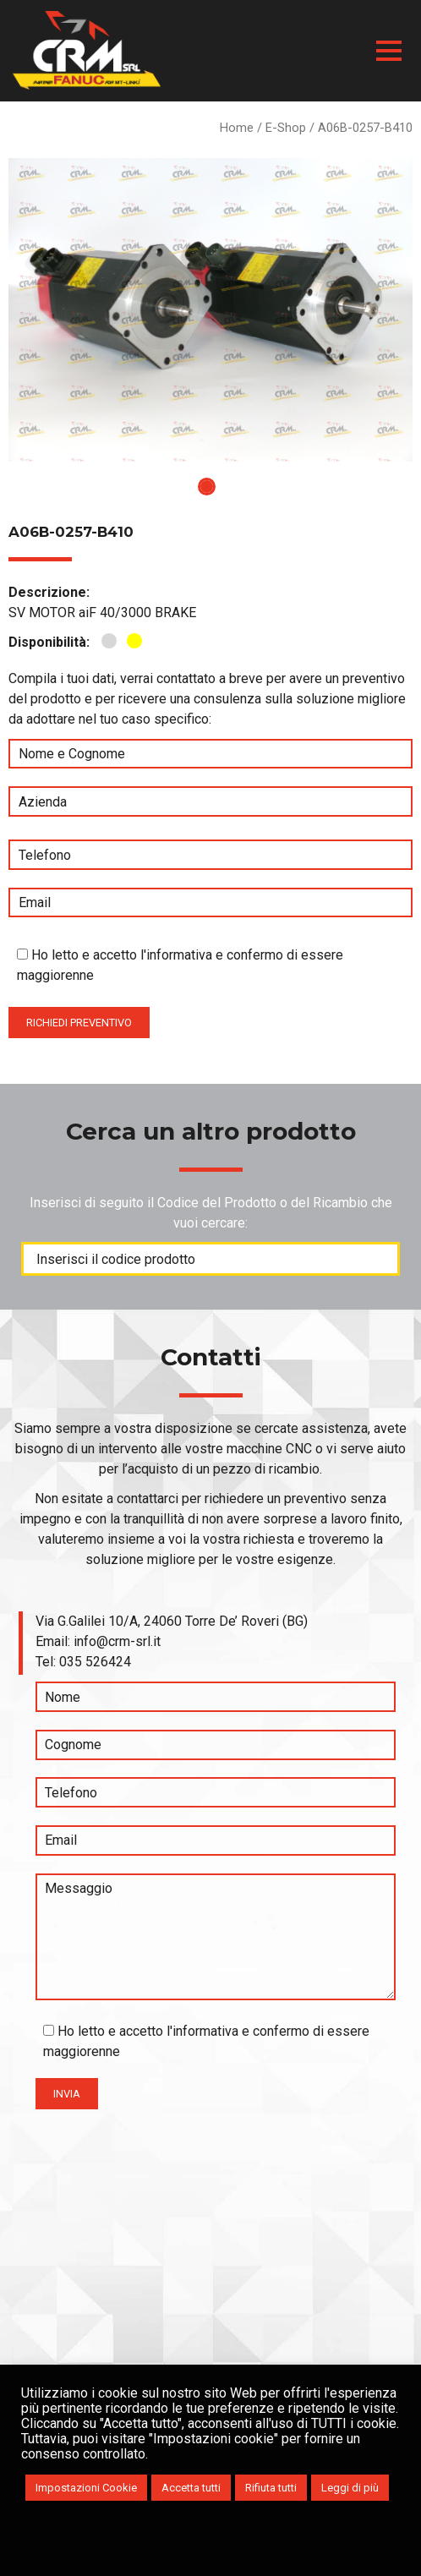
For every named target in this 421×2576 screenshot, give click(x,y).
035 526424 (95, 1662)
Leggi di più (350, 2487)
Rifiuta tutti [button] (271, 2487)
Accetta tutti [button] (191, 2487)
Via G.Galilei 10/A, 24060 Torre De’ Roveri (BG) (172, 1621)
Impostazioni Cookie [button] (86, 2487)
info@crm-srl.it (117, 1641)
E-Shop (285, 127)
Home (237, 127)
